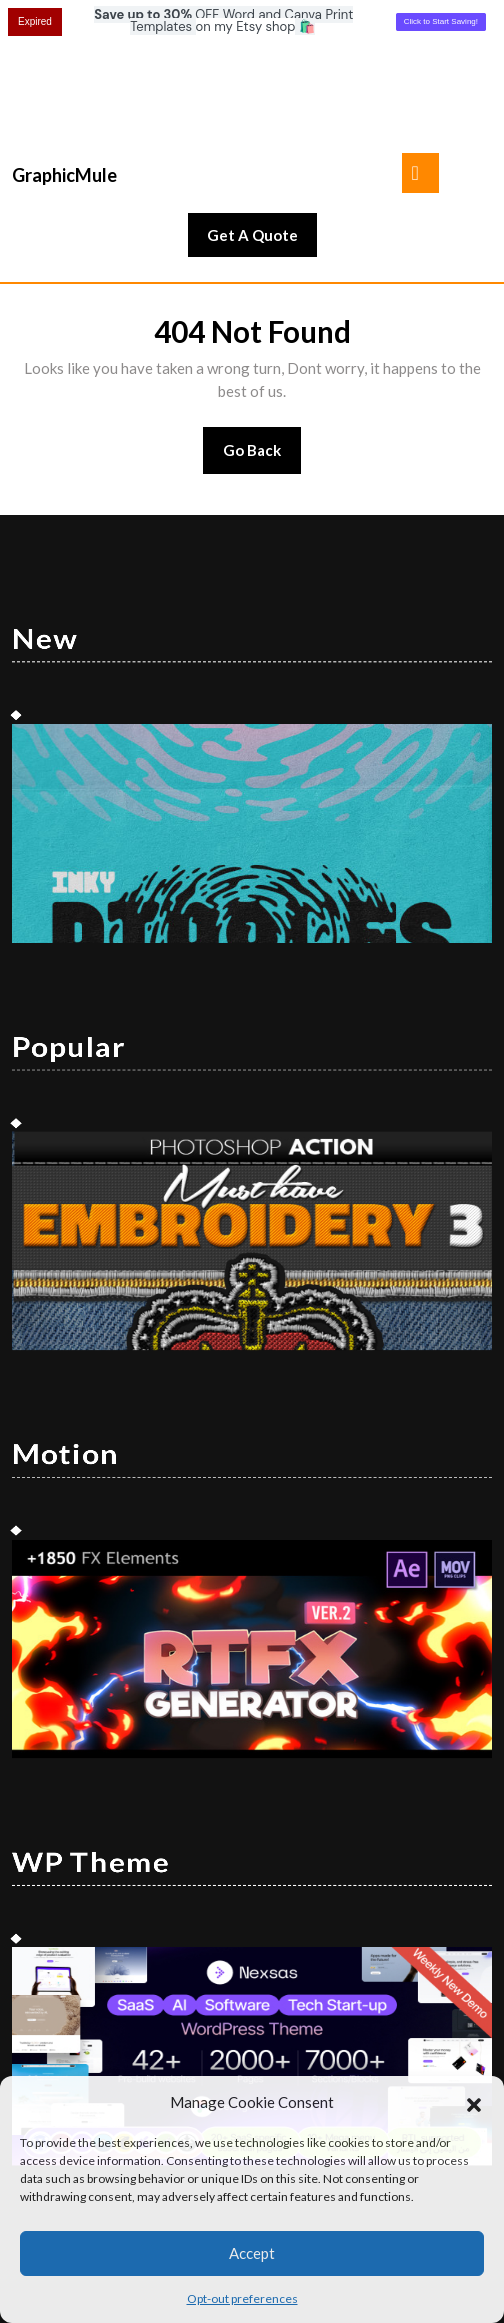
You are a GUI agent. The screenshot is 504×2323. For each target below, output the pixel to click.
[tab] (420, 55)
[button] (474, 2102)
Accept (252, 2253)
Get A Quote (262, 122)
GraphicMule (64, 57)
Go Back (262, 338)
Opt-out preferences (242, 2298)
